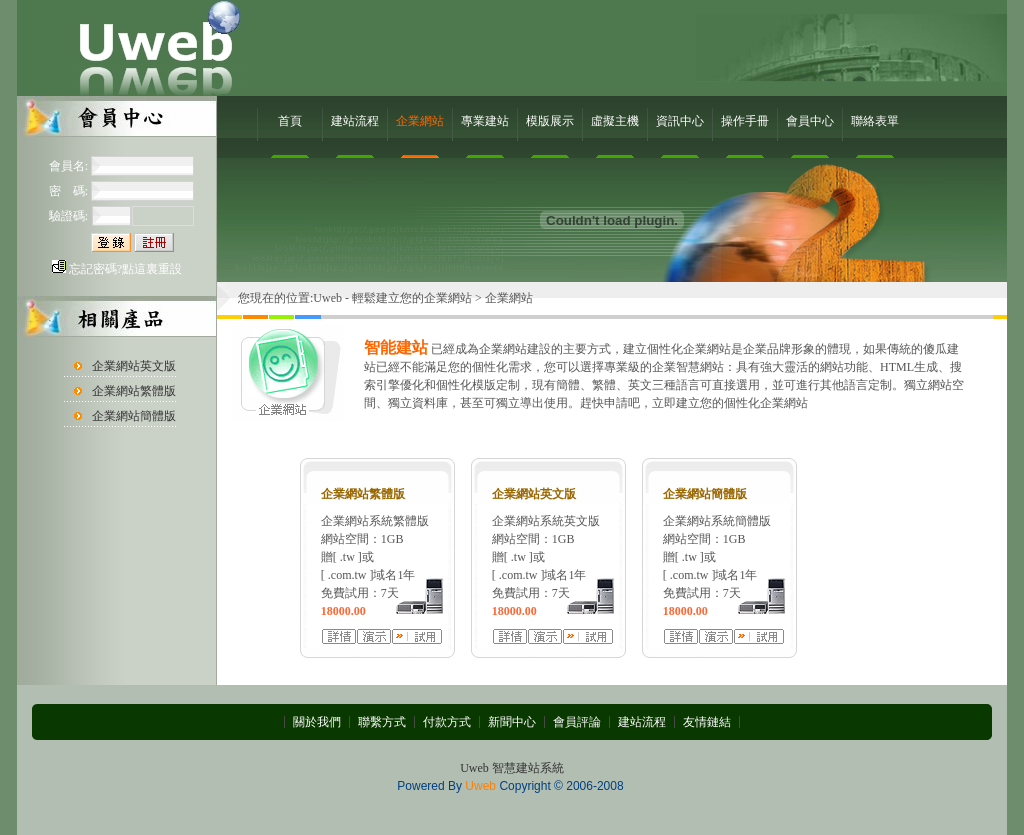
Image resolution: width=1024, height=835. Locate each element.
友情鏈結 (707, 722)
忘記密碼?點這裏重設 (125, 269)
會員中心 (810, 121)
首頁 (290, 121)
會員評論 (577, 722)
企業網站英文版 (134, 366)
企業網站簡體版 (134, 416)
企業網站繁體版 (134, 391)
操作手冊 (745, 121)
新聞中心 (512, 722)
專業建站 (485, 121)
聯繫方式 (382, 722)
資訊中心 (680, 121)
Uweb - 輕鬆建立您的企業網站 (392, 298)
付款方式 (447, 722)
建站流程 (355, 121)
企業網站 (420, 121)
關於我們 (317, 722)
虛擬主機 (615, 121)
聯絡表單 (875, 121)
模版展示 (550, 121)
